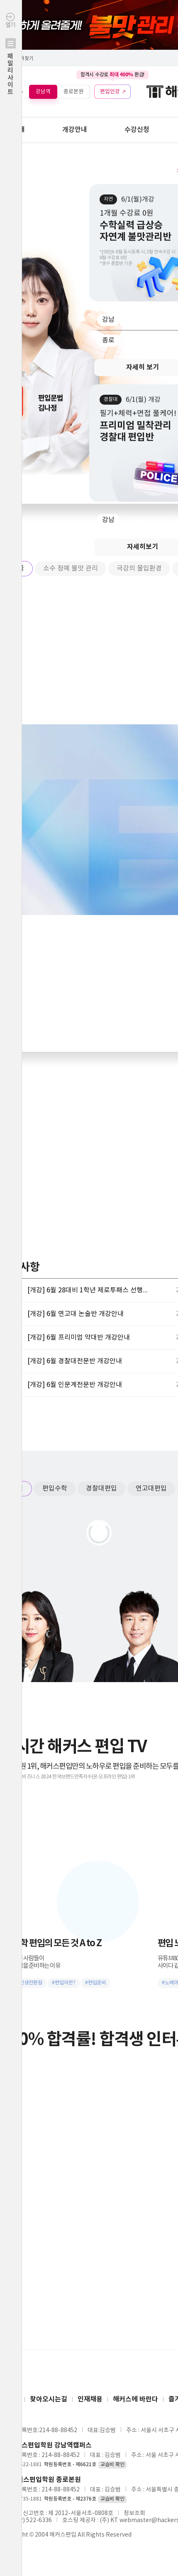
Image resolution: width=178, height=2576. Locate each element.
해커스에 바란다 (135, 2399)
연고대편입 (151, 1488)
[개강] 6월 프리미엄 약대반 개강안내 (78, 1337)
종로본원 (73, 91)
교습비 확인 (112, 2464)
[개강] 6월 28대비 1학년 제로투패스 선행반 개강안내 (89, 1290)
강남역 (43, 91)
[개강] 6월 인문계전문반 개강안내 (74, 1385)
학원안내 (12, 130)
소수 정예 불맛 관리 (70, 568)
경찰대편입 (101, 1488)
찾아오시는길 (48, 2399)
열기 (10, 71)
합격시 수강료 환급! (112, 75)
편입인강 (110, 91)
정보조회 (134, 2513)
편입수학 (54, 1488)
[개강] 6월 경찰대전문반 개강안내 (74, 1361)
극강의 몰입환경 (139, 568)
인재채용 (90, 2399)
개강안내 (74, 130)
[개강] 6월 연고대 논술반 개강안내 (75, 1314)
